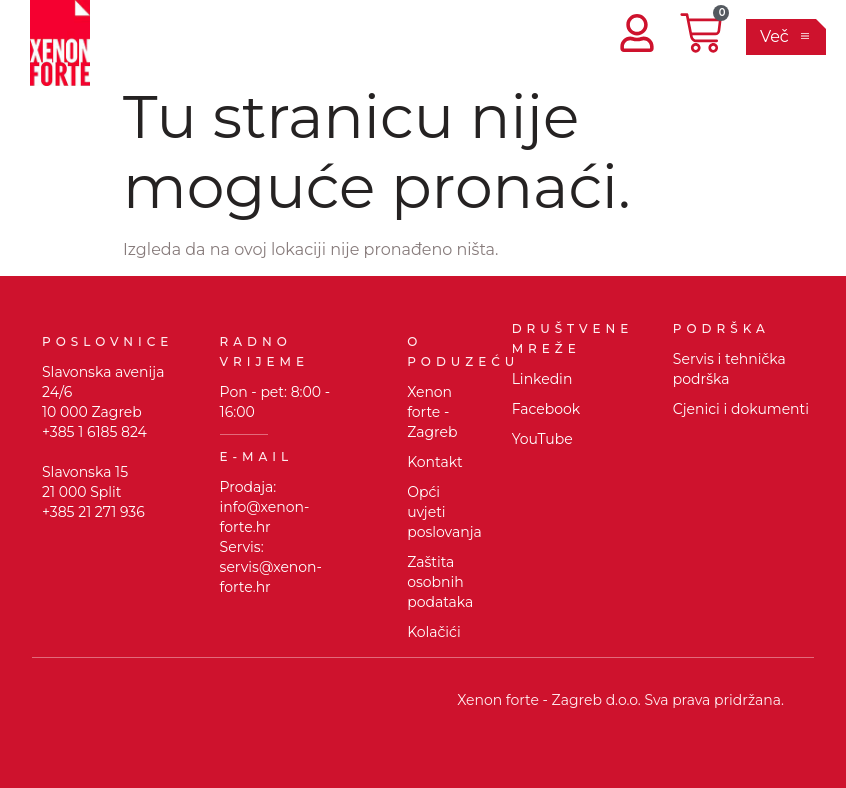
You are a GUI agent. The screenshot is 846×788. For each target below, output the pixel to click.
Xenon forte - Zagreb (432, 412)
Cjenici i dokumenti (741, 409)
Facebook (546, 409)
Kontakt (435, 462)
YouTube (542, 439)
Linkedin (542, 379)
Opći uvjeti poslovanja (444, 512)
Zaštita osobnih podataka (440, 582)
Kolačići (434, 632)
